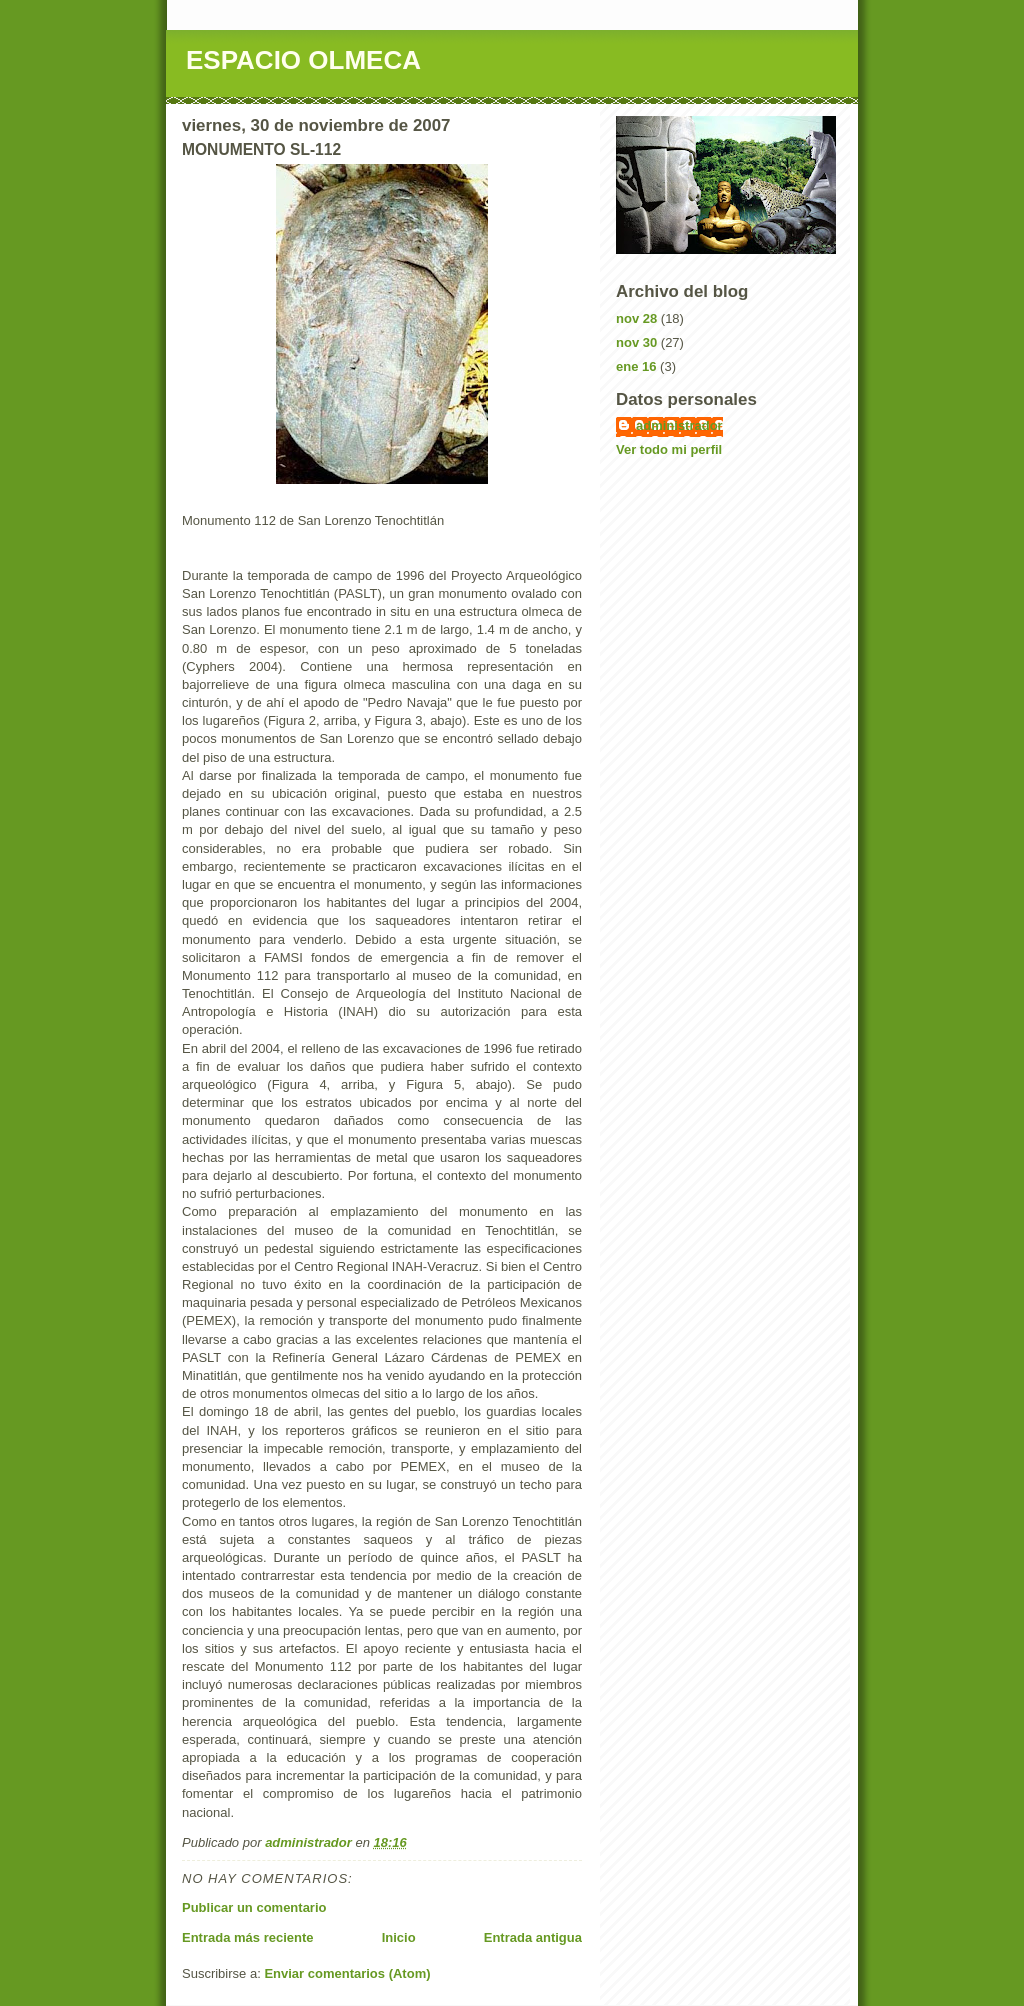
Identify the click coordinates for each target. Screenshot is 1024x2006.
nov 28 (636, 318)
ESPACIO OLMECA (303, 60)
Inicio (399, 1937)
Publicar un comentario (254, 1907)
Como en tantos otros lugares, (270, 1521)
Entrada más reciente (248, 1937)
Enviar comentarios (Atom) (347, 1973)
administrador (679, 425)
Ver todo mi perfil (669, 449)
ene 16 (636, 366)
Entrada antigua (533, 1937)
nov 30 (636, 342)
